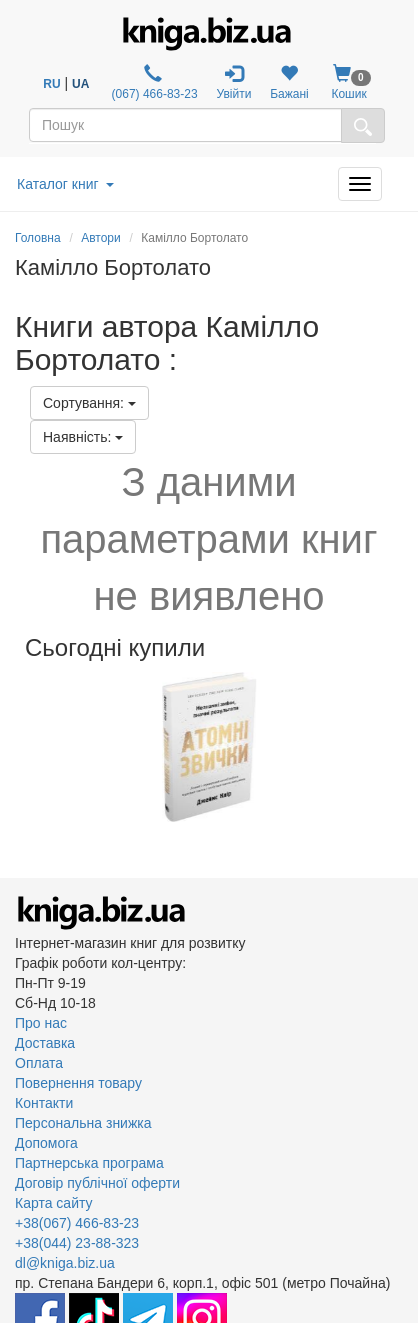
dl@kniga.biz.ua (65, 1263)
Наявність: (83, 437)
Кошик (349, 82)
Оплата (39, 1063)
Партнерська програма (89, 1163)
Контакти (44, 1103)
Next (400, 747)
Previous (17, 747)
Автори (101, 238)
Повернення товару (78, 1083)
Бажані (289, 82)
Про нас (41, 1023)
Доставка (45, 1043)
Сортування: (89, 403)
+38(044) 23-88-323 (77, 1243)
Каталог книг (65, 184)
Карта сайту (54, 1203)
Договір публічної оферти (97, 1183)
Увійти (233, 82)
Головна (38, 238)
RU (51, 84)
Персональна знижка (83, 1123)
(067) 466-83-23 (152, 82)
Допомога (46, 1143)
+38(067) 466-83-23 (77, 1223)
